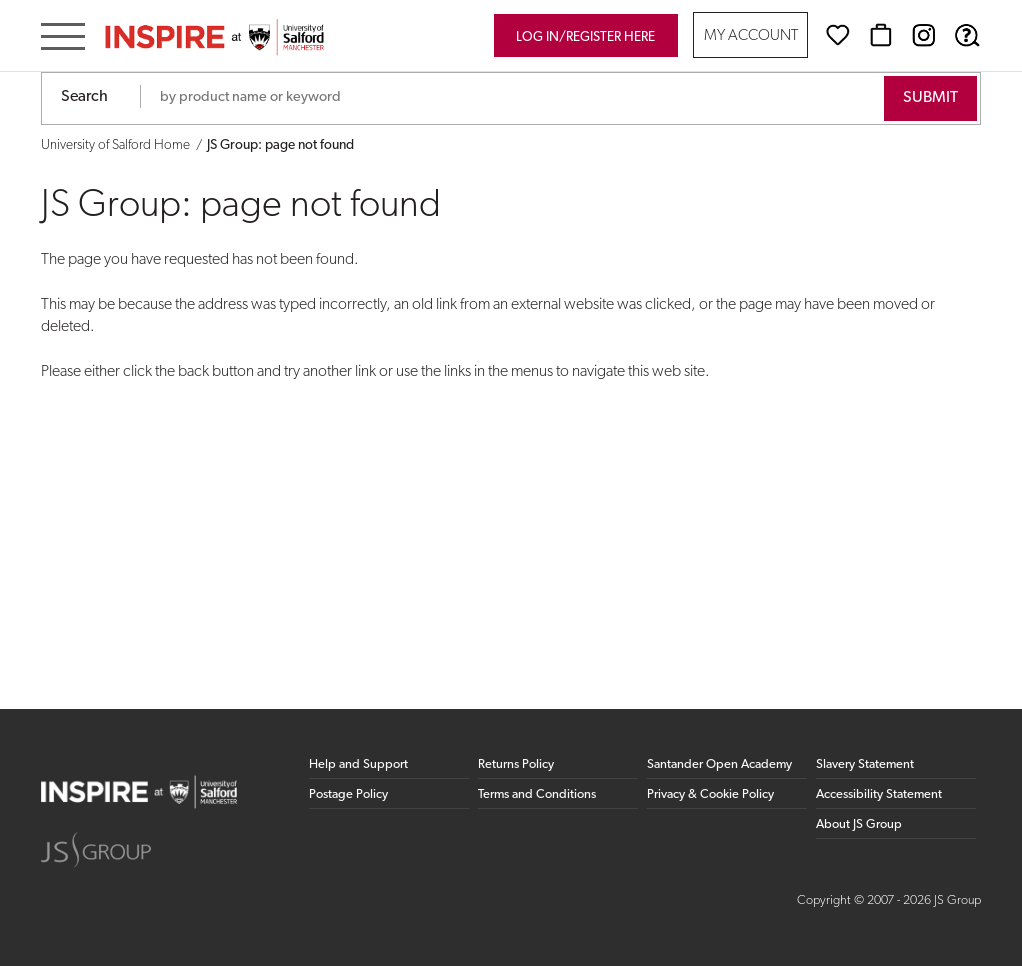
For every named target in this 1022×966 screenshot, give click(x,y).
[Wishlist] (838, 35)
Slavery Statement (865, 764)
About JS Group (859, 824)
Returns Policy (516, 764)
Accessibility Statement (879, 794)
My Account (751, 36)
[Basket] (881, 35)
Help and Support (358, 764)
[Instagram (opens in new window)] (924, 35)
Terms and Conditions (537, 794)
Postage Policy (348, 794)
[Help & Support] (967, 35)
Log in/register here (585, 37)
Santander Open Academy (719, 764)
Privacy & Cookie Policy (710, 794)
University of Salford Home (115, 145)
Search (84, 97)
